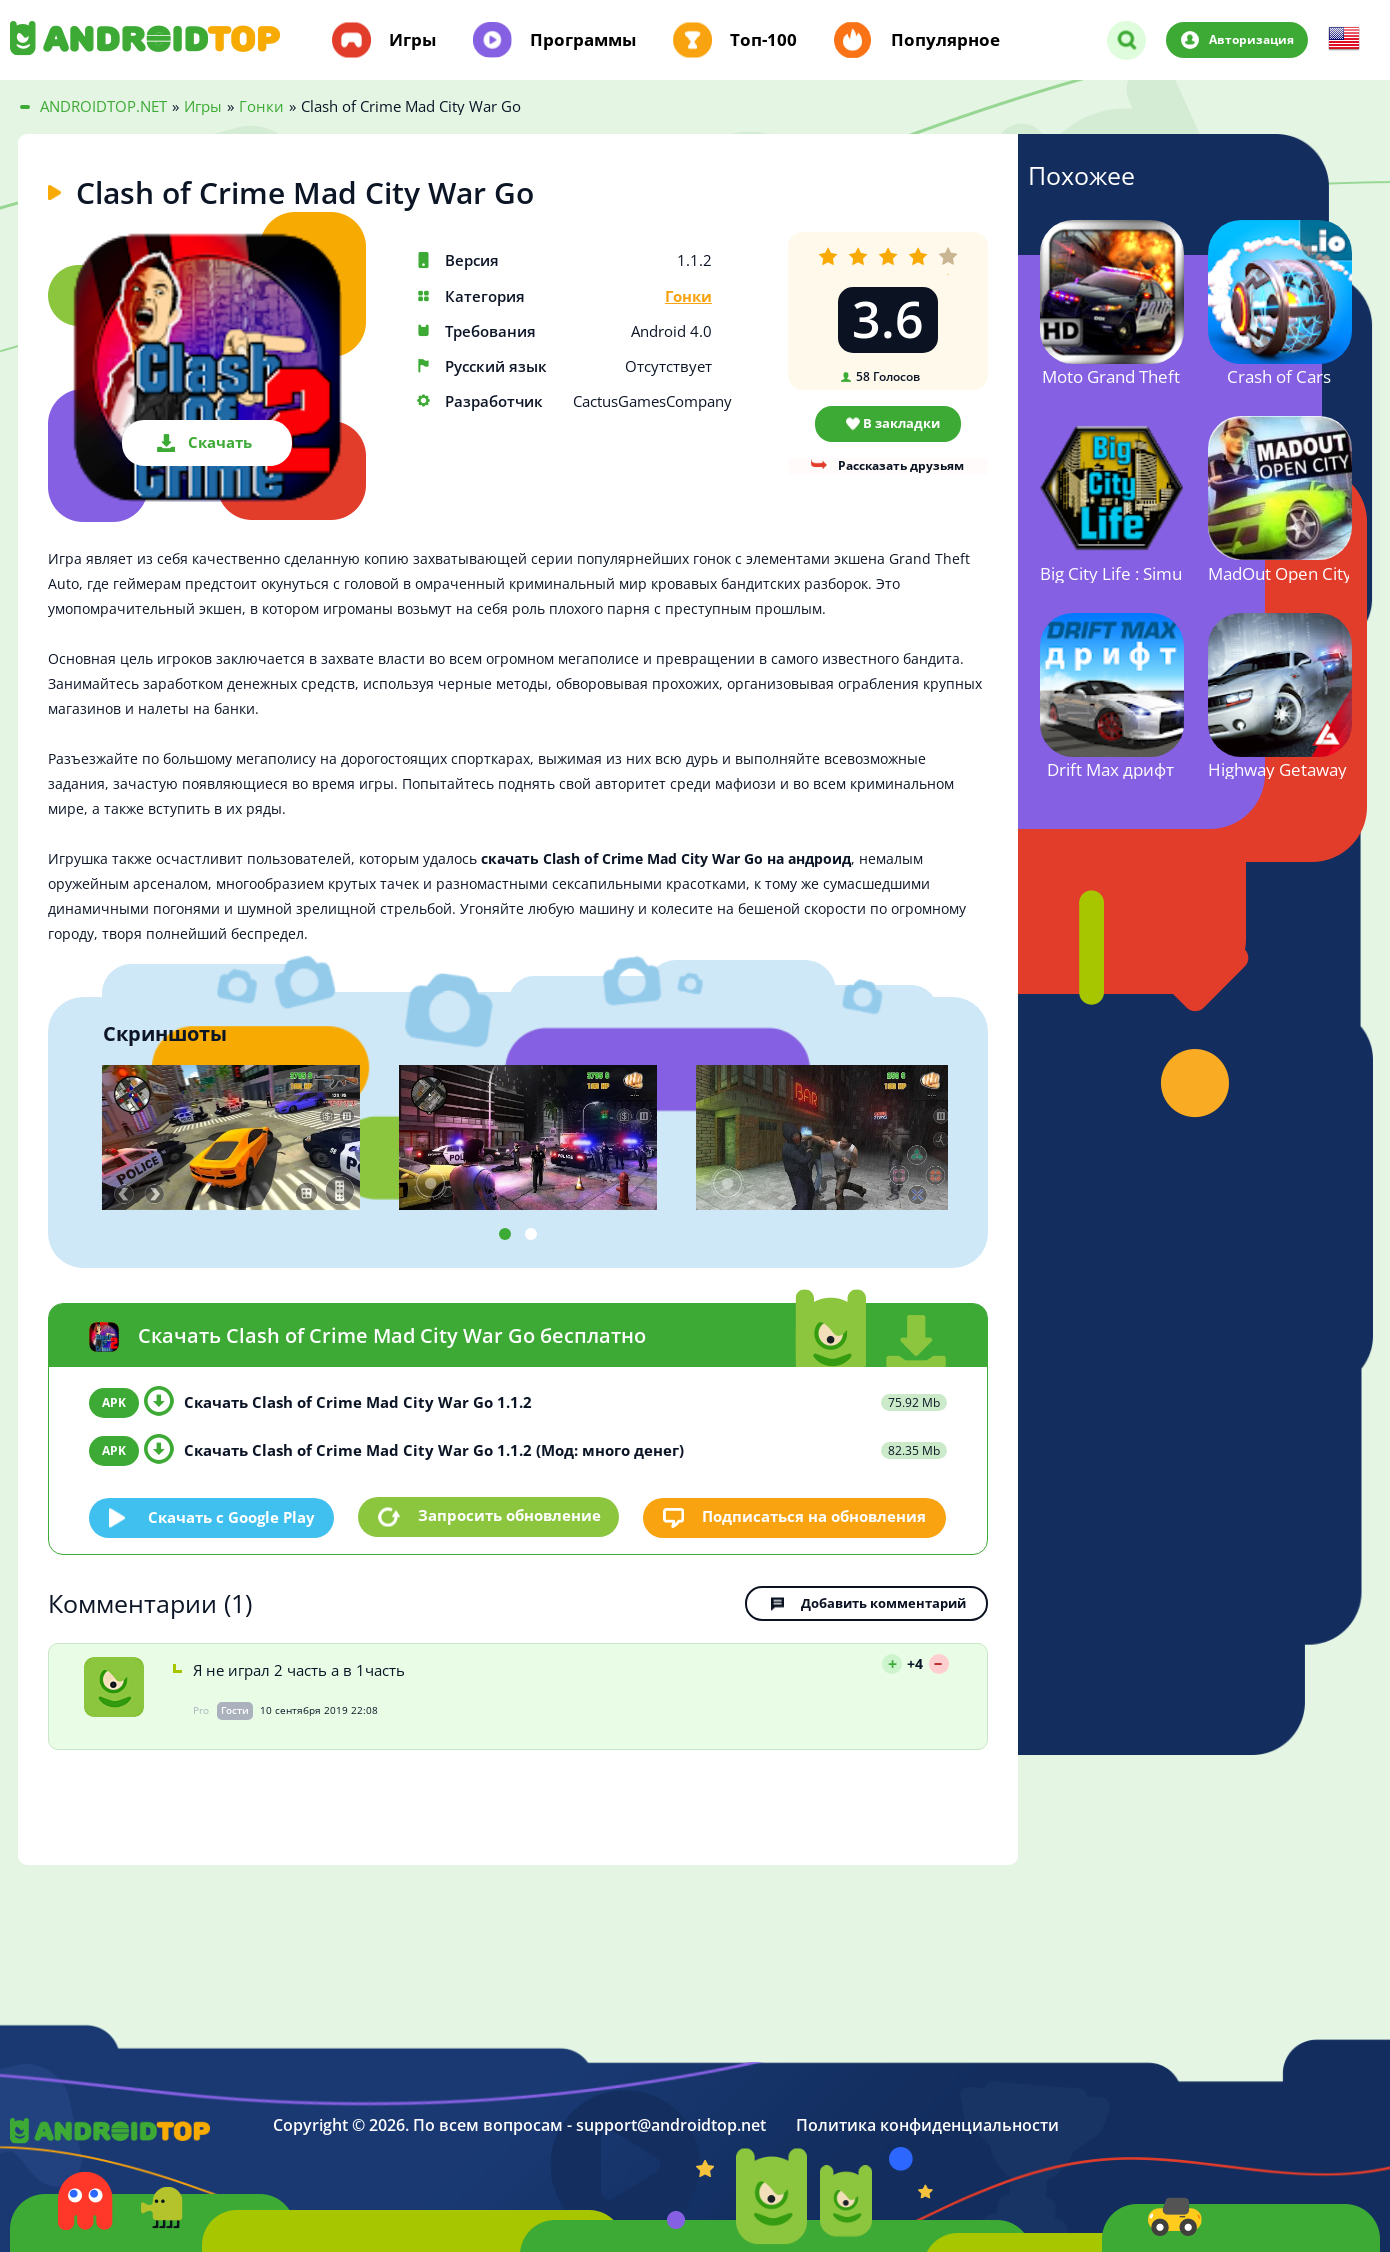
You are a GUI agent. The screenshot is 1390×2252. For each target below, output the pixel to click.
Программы (583, 40)
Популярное (945, 40)
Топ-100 (763, 40)
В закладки (901, 423)
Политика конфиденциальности (927, 2123)
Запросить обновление (509, 1516)
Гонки (688, 296)
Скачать (220, 442)
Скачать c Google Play (232, 1516)
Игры (412, 40)
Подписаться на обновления (815, 1516)
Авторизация (1250, 39)
